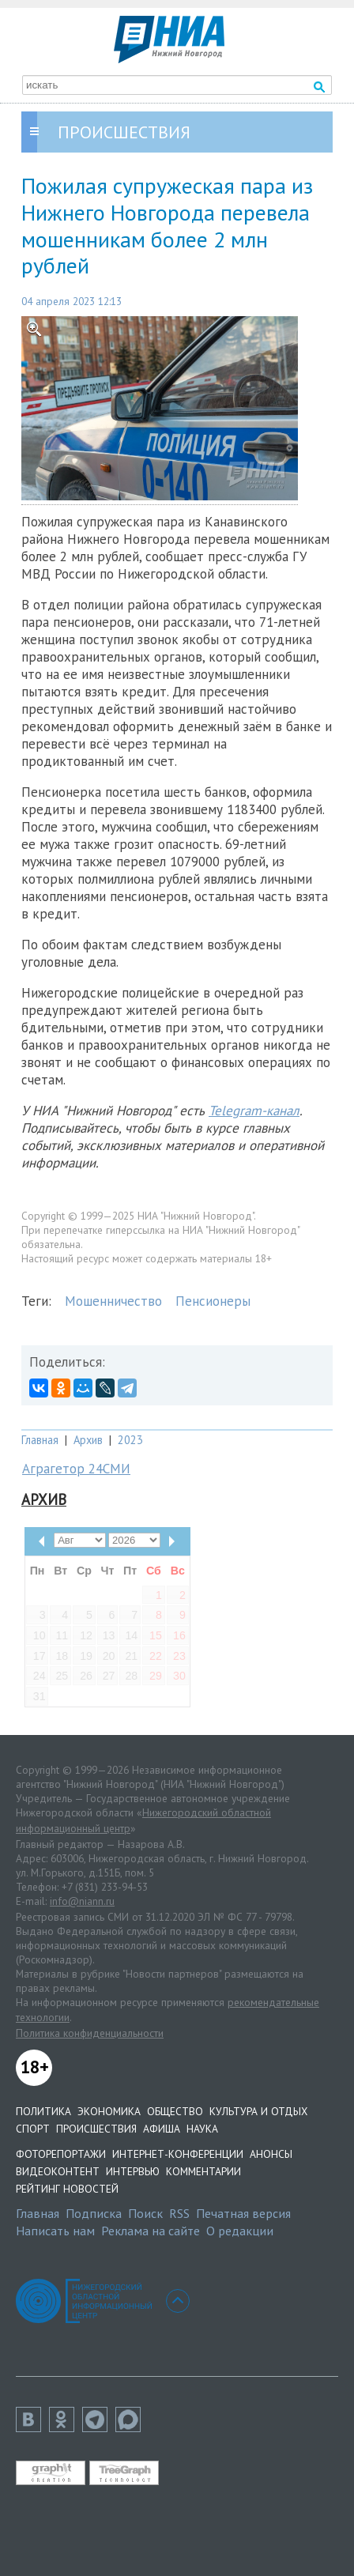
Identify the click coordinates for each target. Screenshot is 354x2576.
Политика (43, 2111)
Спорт (33, 2129)
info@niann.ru (82, 1901)
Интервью (133, 2171)
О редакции (239, 2230)
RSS (179, 2213)
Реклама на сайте (150, 2230)
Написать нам (55, 2230)
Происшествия (96, 2129)
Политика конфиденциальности (90, 2033)
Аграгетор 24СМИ (76, 1468)
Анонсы (271, 2154)
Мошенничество (113, 1301)
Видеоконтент (58, 2171)
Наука (202, 2129)
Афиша (161, 2129)
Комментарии (203, 2171)
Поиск (145, 2213)
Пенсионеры (212, 1301)
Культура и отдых (258, 2111)
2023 (130, 1439)
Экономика (109, 2111)
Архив (88, 1439)
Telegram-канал (254, 1110)
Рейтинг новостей (67, 2189)
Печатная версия (243, 2213)
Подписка (94, 2213)
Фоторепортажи (61, 2154)
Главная (39, 1439)
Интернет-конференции (177, 2154)
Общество (175, 2111)
